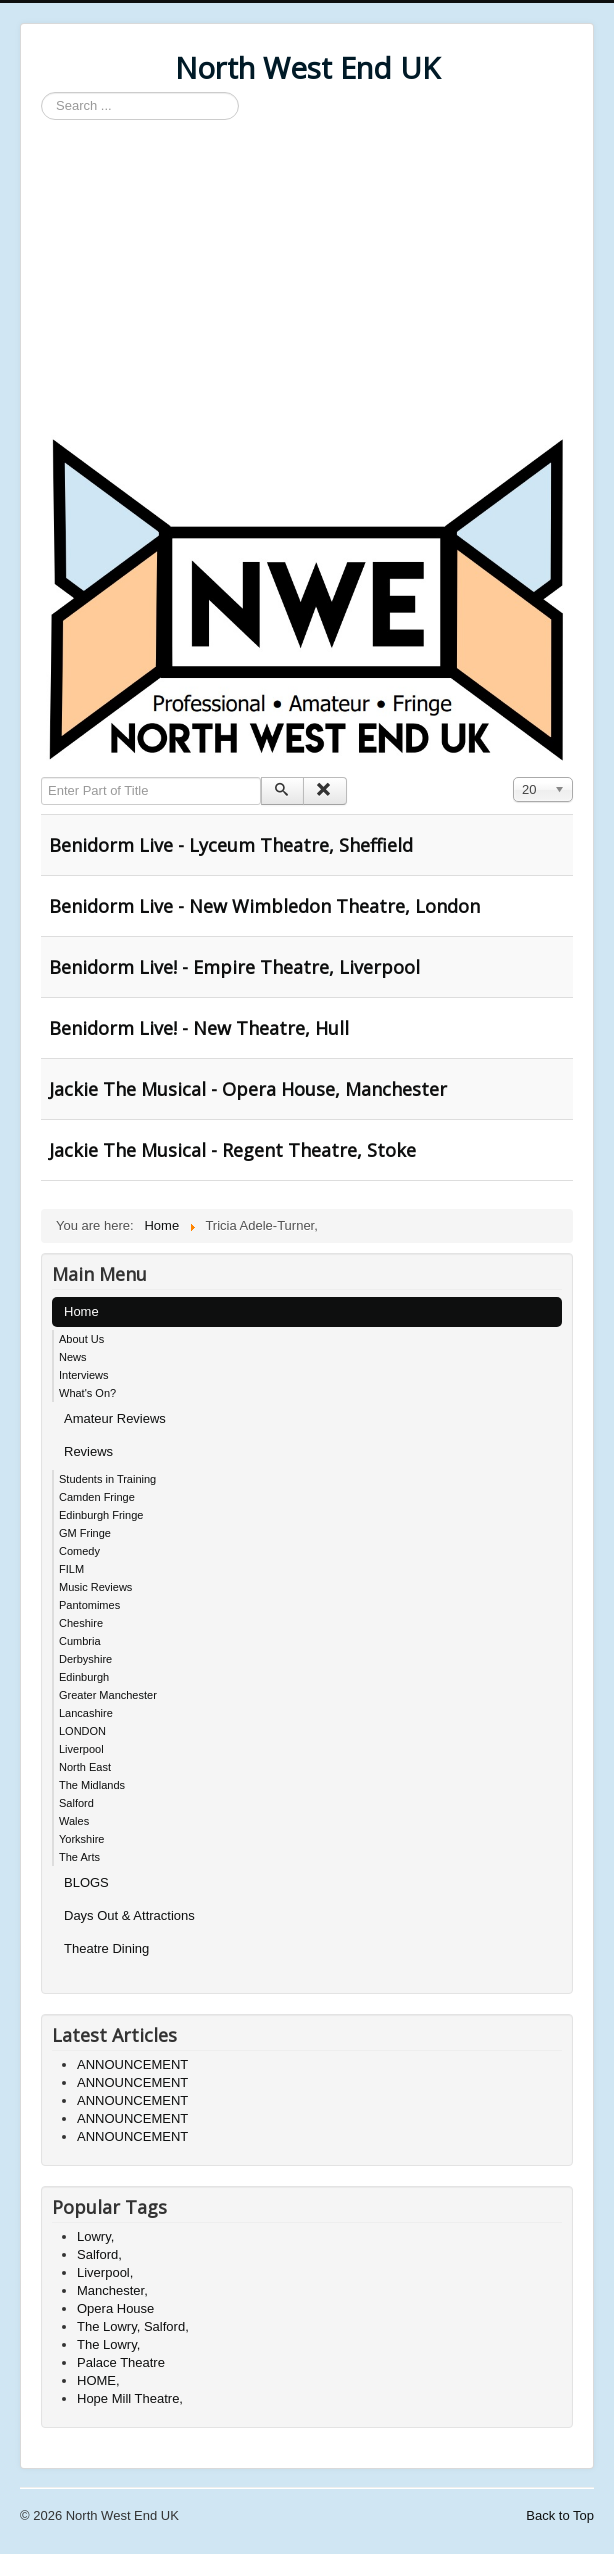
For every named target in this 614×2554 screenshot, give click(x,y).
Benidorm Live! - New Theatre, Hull (199, 1028)
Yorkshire (81, 1839)
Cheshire (81, 1623)
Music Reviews (95, 1587)
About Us (81, 1339)
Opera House (115, 2308)
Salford (76, 1803)
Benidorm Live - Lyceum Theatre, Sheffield (231, 845)
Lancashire (86, 1713)
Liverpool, (105, 2272)
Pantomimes (89, 1605)
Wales (74, 1821)
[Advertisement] (307, 280)
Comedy (79, 1551)
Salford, (99, 2254)
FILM (71, 1569)
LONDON (82, 1731)
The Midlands (92, 1785)
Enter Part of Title (41, 777)
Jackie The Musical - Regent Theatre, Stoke (232, 1150)
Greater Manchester (108, 1695)
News (73, 1357)
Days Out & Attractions (129, 1915)
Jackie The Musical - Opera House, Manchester (248, 1089)
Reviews (88, 1451)
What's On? (87, 1393)
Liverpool (81, 1749)
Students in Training (107, 1479)
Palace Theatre (121, 2362)
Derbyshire (85, 1659)
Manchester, (112, 2290)
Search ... (41, 92)
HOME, (98, 2380)
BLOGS (86, 1882)
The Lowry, (108, 2344)
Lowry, (95, 2236)
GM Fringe (85, 1533)
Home (81, 1311)
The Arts (79, 1857)
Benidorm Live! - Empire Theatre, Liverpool (234, 967)
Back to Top (560, 2515)
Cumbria (80, 1641)
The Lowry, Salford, (133, 2326)
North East (85, 1767)
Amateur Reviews (115, 1418)
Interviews (84, 1375)
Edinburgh (84, 1677)
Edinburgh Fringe (101, 1515)
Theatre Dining (106, 1948)
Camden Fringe (97, 1497)
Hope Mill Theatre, (130, 2398)
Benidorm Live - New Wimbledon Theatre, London (264, 906)
